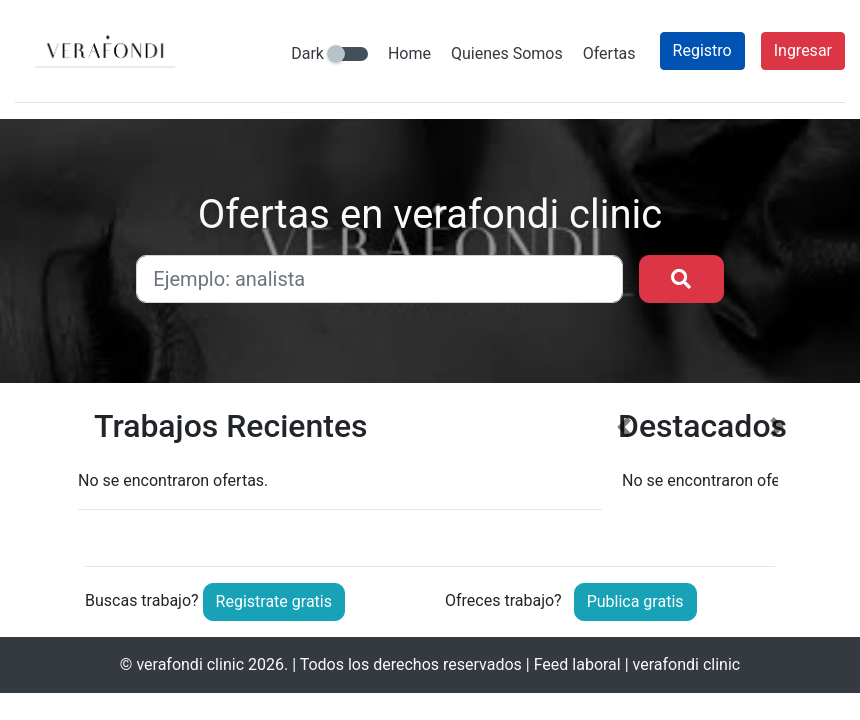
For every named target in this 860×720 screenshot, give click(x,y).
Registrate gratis (274, 601)
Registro (702, 50)
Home (409, 53)
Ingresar (803, 50)
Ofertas (609, 53)
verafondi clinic (190, 664)
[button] (623, 471)
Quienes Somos (507, 53)
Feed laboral (577, 664)
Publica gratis (635, 601)
